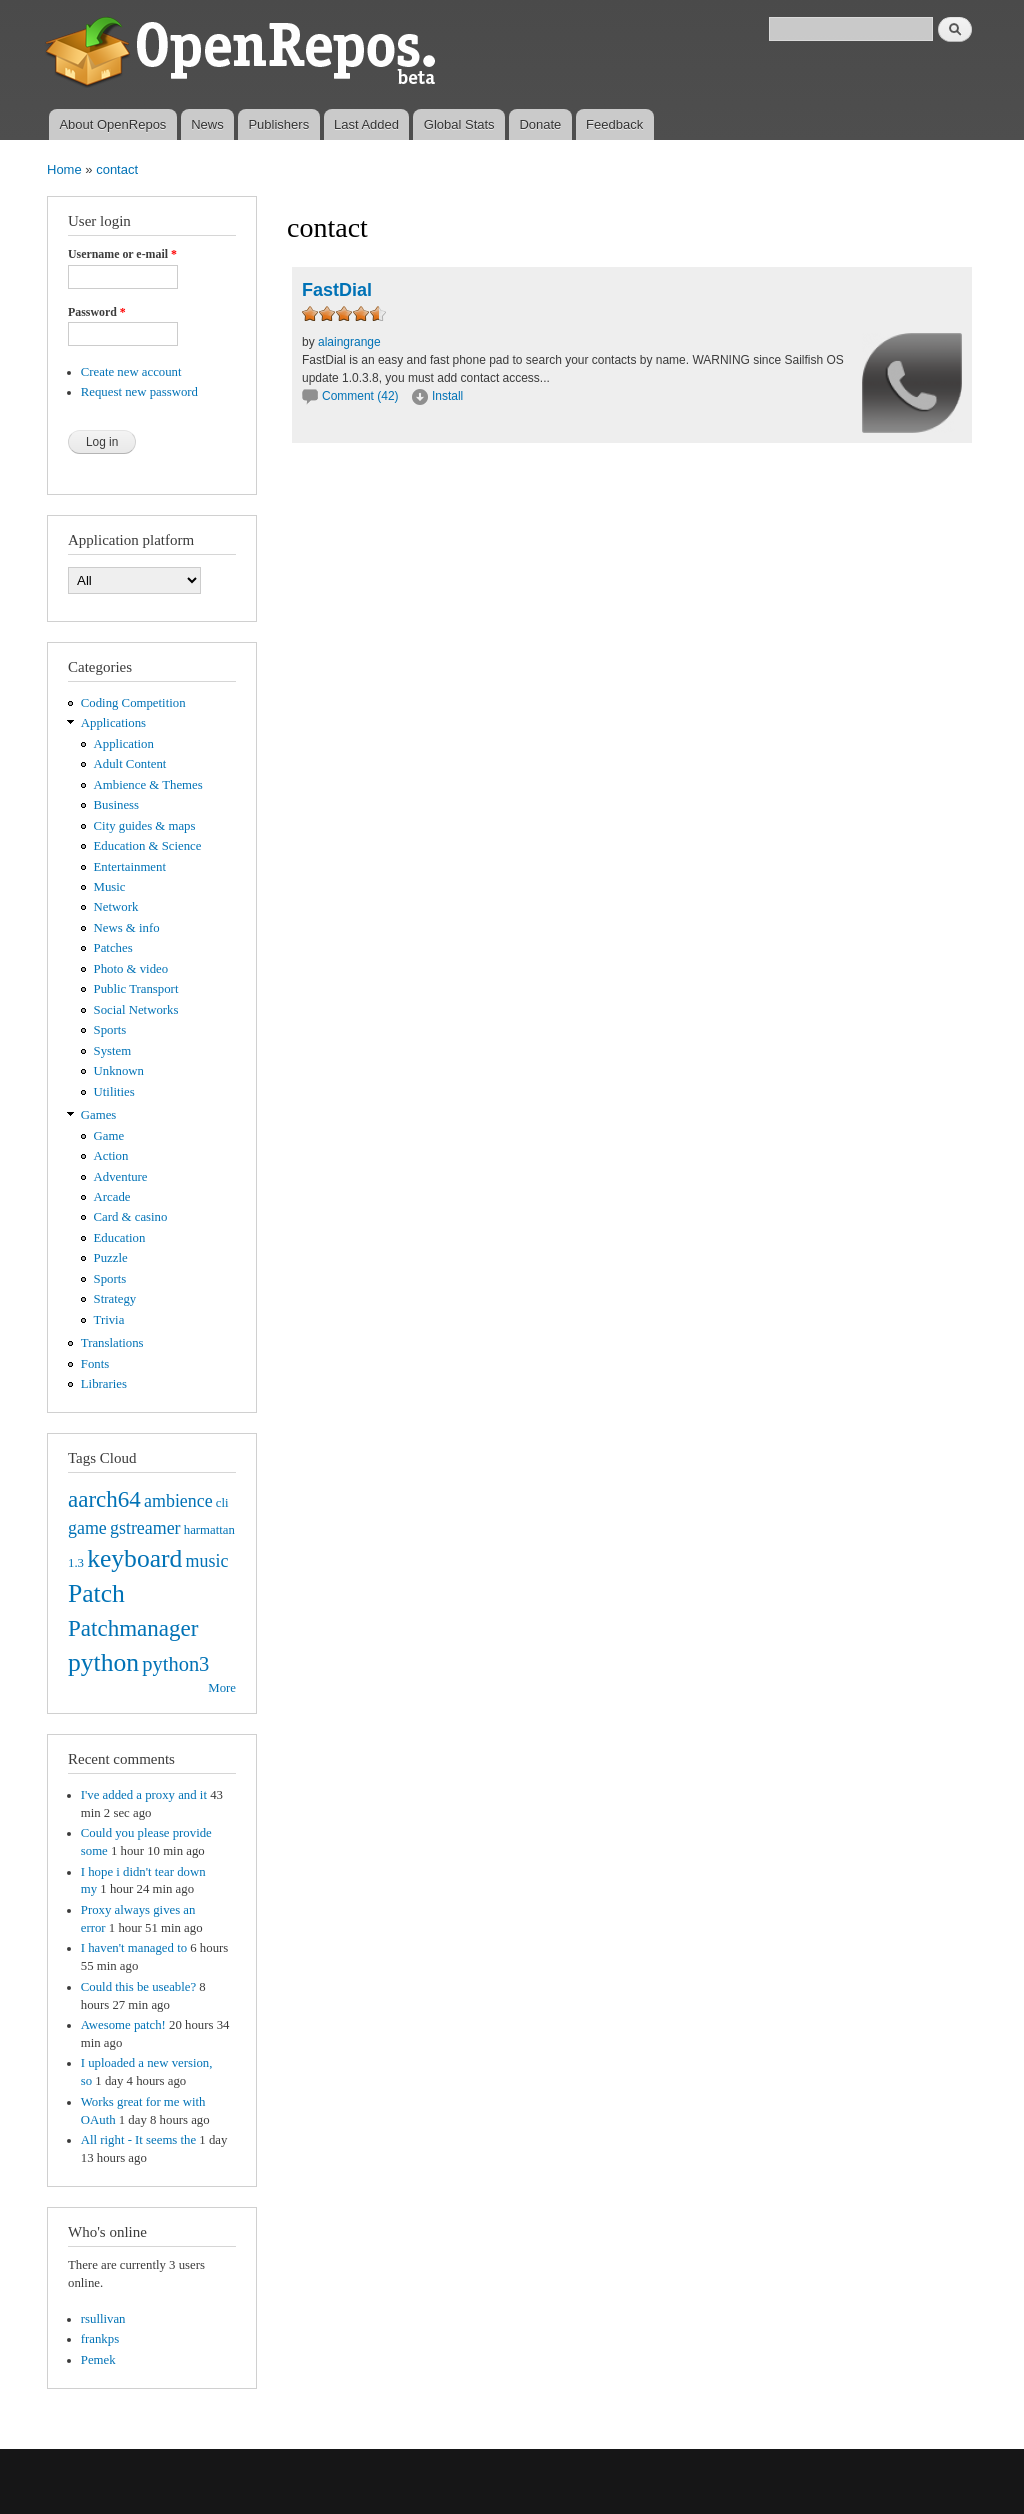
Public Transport (136, 989)
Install (447, 396)
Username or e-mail (122, 254)
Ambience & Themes (148, 785)
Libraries (104, 1384)
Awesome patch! (123, 2025)
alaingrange (349, 342)
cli (222, 1503)
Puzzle (111, 1258)
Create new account (131, 372)
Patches (113, 948)
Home (64, 169)
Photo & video (131, 969)
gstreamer (145, 1528)
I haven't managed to (134, 1948)
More (222, 1688)
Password (97, 312)
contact (117, 169)
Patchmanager (133, 1628)
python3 (175, 1664)
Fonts (95, 1364)
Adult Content (130, 764)
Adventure (121, 1177)
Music (110, 887)
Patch (96, 1593)
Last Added (366, 124)
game (87, 1528)
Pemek (98, 2360)
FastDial (337, 290)
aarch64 (104, 1499)
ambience (178, 1501)
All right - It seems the (138, 2140)
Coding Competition (133, 703)
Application (124, 744)
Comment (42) (360, 396)
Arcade (112, 1197)
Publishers (278, 124)
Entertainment (130, 867)
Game (109, 1136)
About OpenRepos (112, 124)
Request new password (139, 392)
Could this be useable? (138, 1987)
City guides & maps (145, 826)
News (207, 124)
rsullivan (103, 2319)
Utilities (114, 1092)
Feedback (614, 124)
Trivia (109, 1320)
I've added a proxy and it (144, 1795)
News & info (127, 928)
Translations (112, 1343)
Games (99, 1115)
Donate (540, 124)
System (113, 1051)
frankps (100, 2339)
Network (116, 907)
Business (116, 805)
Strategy (115, 1299)
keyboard (134, 1558)
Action (111, 1156)
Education (120, 1238)
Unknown (119, 1071)
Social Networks (136, 1010)
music (207, 1561)
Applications (113, 723)
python (103, 1662)
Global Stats (459, 124)
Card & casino (131, 1217)
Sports (110, 1030)
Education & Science (148, 846)
